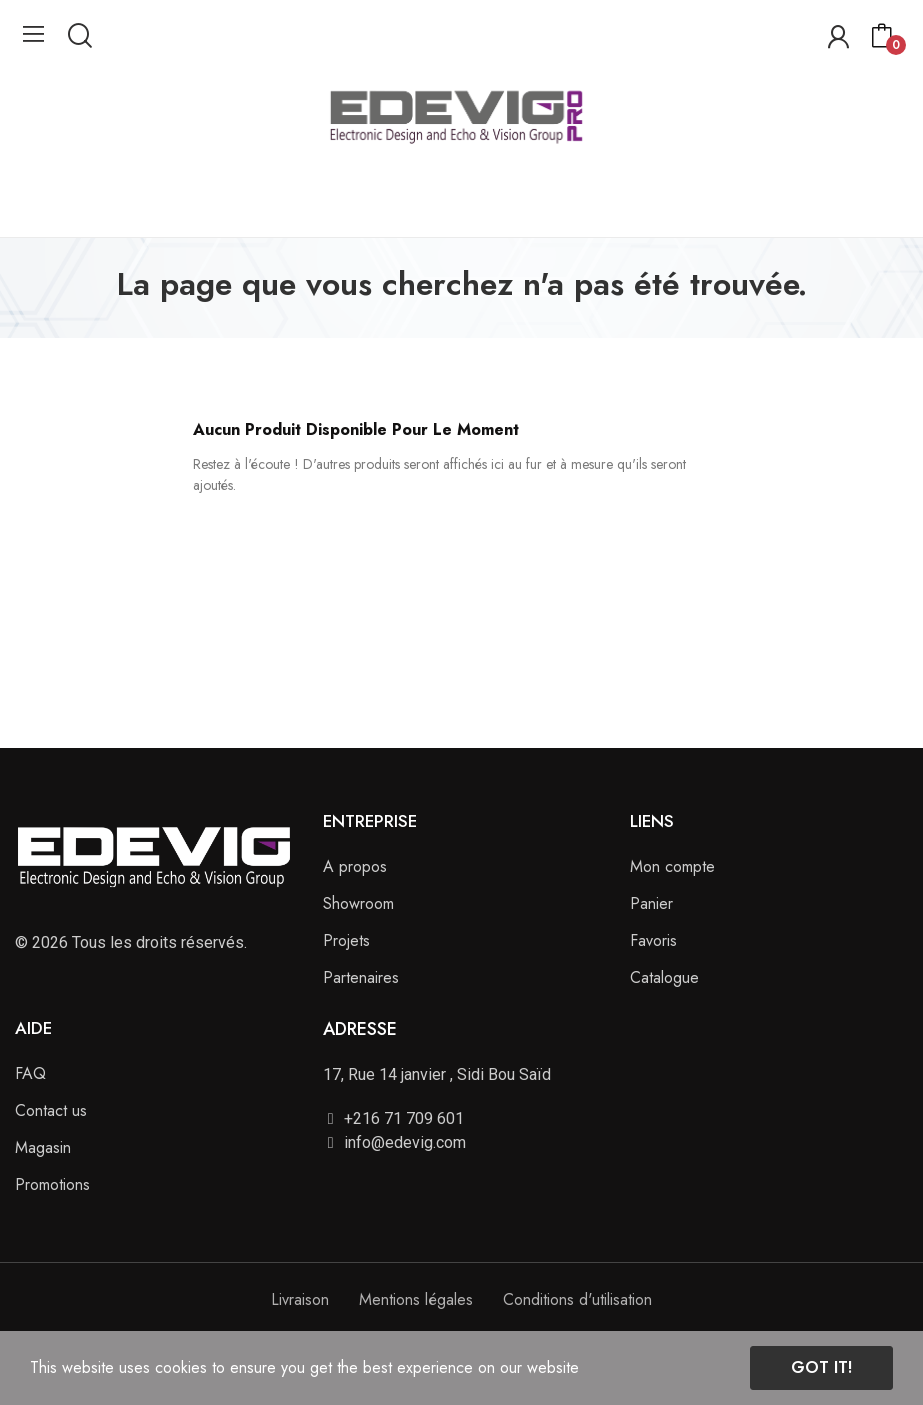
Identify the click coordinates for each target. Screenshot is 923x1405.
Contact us (51, 1110)
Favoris (653, 940)
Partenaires (361, 977)
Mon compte (672, 866)
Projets (346, 940)
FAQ (30, 1073)
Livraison (300, 1299)
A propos (355, 866)
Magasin (43, 1147)
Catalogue (664, 977)
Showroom (358, 903)
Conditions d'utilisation (577, 1299)
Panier (651, 903)
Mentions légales (416, 1299)
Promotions (52, 1184)
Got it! (821, 1367)
